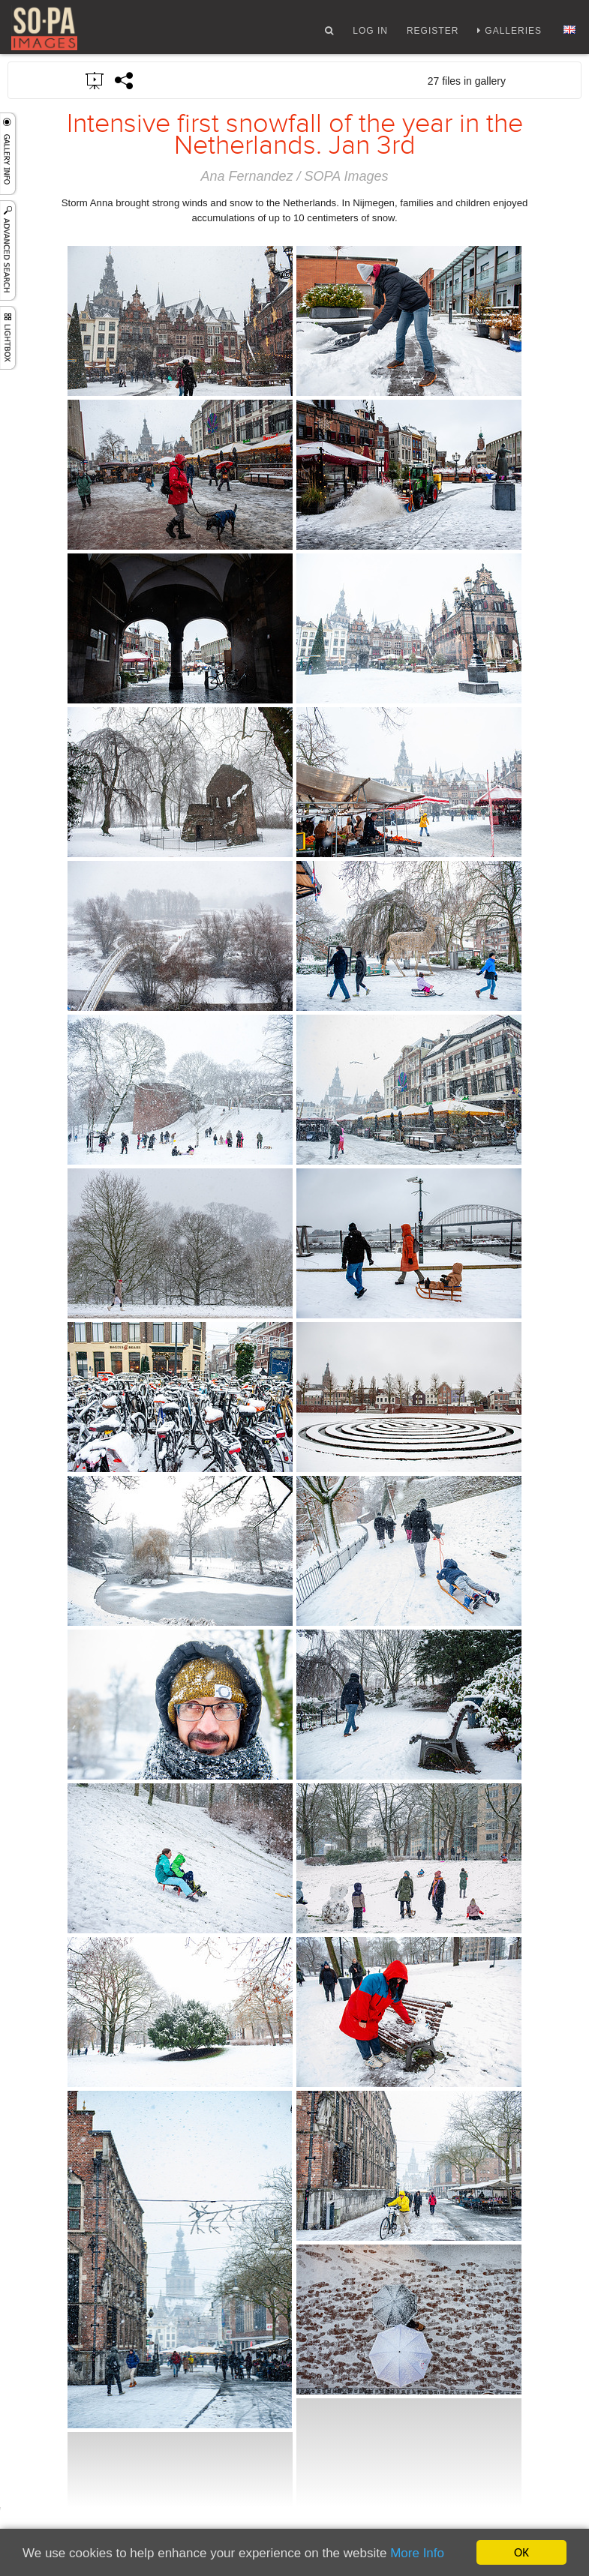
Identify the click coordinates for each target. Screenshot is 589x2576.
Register (432, 32)
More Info (417, 2554)
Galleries (513, 32)
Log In (370, 32)
